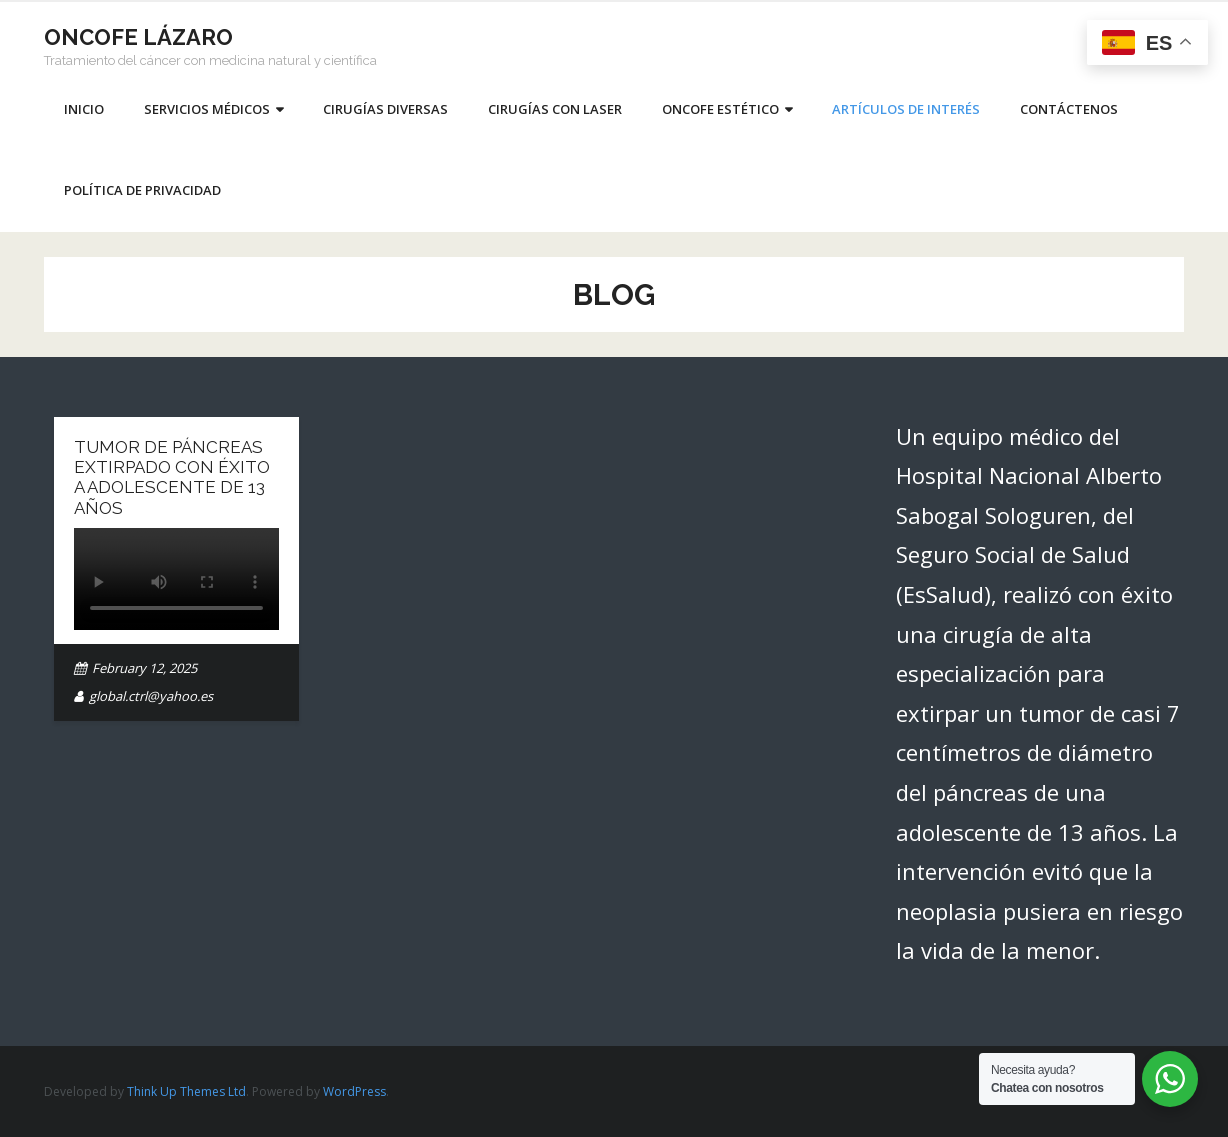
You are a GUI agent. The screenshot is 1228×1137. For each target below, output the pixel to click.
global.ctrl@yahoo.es (151, 696)
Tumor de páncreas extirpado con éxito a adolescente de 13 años (172, 477)
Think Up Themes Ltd (186, 1091)
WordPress (354, 1091)
